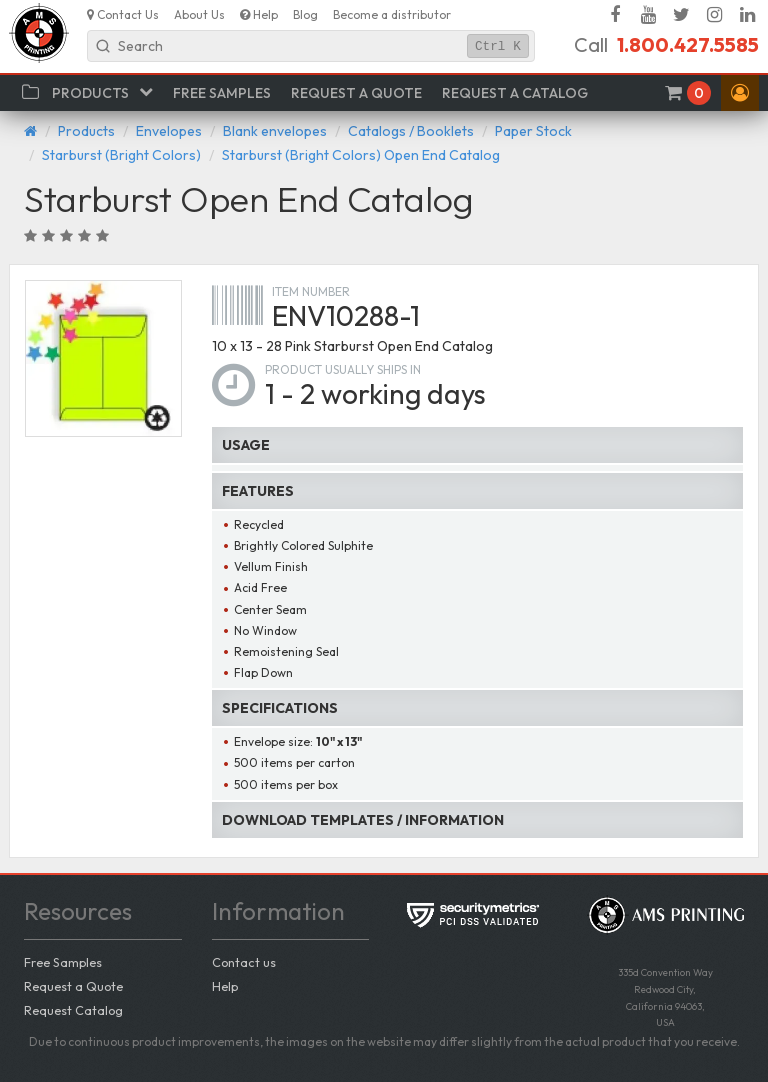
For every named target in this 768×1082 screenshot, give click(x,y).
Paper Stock (533, 131)
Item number (311, 291)
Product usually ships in (343, 369)
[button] (740, 93)
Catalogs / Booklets (411, 131)
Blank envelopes (275, 131)
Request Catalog (73, 1010)
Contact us (244, 962)
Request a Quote (73, 986)
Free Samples (63, 962)
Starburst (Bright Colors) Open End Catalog (361, 155)
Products (86, 131)
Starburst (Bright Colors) (121, 155)
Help (225, 986)
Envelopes (169, 131)
